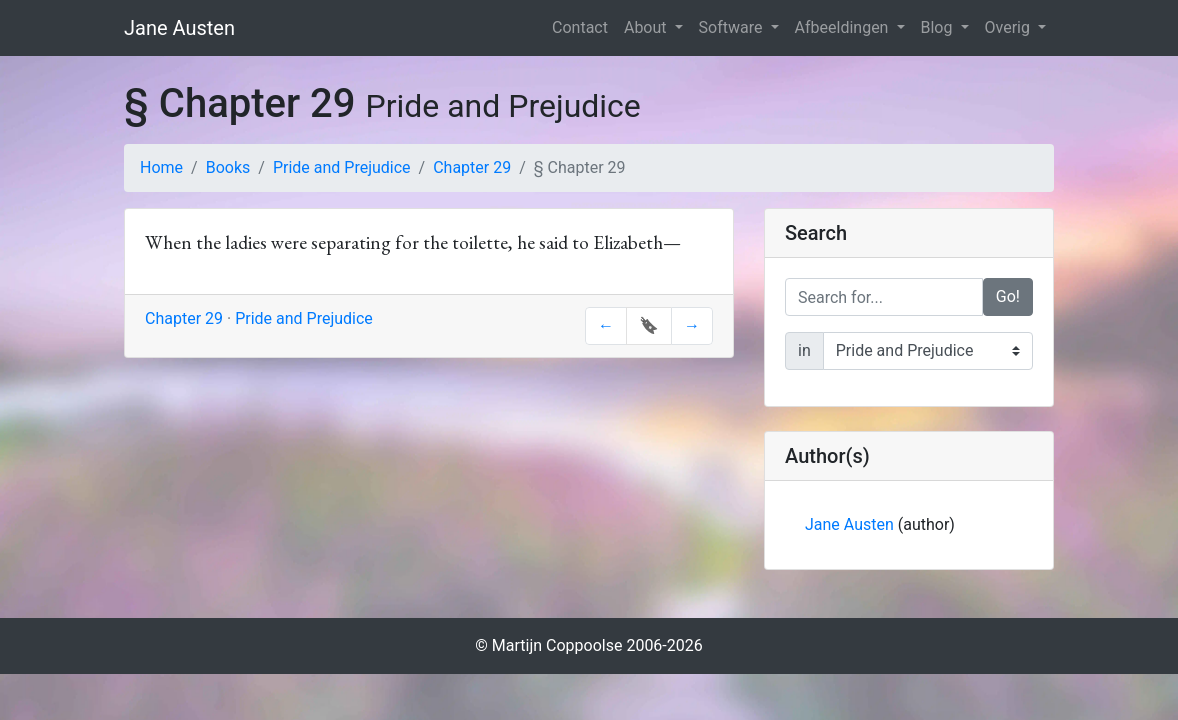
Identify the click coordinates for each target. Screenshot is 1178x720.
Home (161, 167)
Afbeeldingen (844, 27)
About (647, 27)
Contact (580, 27)
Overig (1009, 27)
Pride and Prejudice (342, 167)
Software (733, 27)
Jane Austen (179, 28)
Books (228, 167)
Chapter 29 (472, 167)
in (804, 350)
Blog (939, 27)
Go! (1008, 296)
